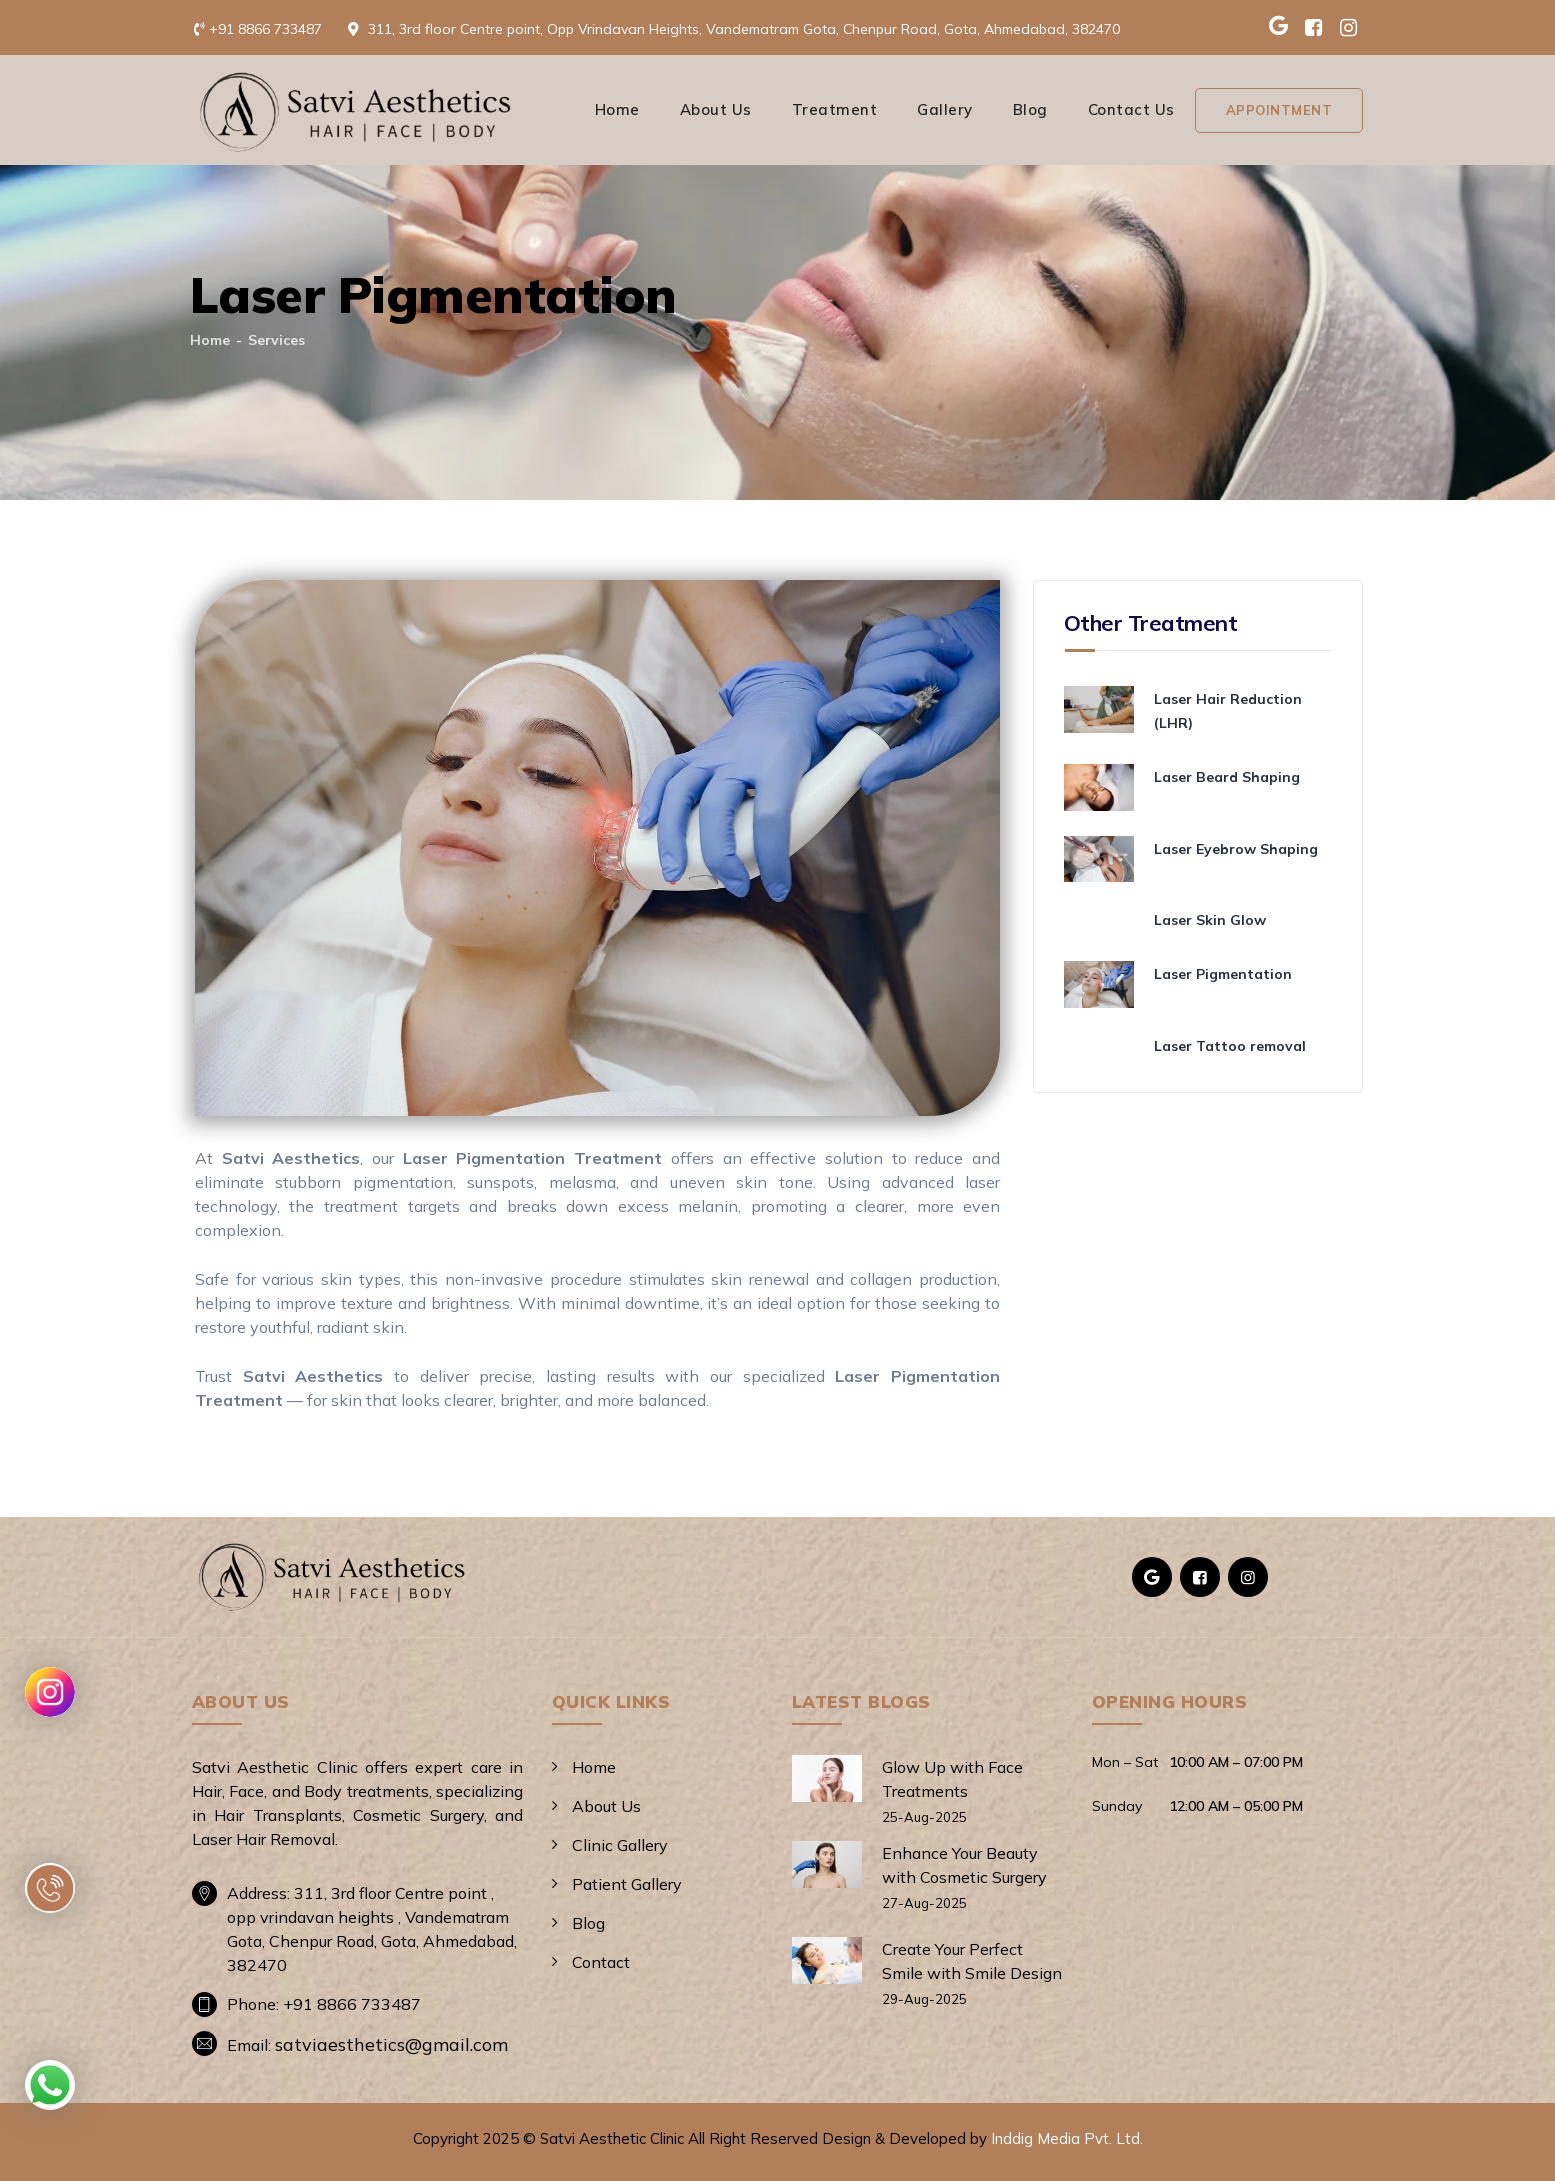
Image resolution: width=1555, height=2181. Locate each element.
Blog (1030, 109)
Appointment (1279, 110)
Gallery (945, 109)
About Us (716, 109)
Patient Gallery (627, 1884)
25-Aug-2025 (924, 1817)
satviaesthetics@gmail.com (391, 2044)
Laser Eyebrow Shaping (1236, 849)
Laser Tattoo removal (1230, 1046)
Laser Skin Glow (1210, 920)
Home (617, 109)
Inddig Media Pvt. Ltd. (1067, 2138)
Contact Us (1131, 109)
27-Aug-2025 (924, 1903)
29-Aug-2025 (924, 1999)
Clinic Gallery (620, 1845)
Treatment (835, 109)
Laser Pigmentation (1223, 974)
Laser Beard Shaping (1227, 777)
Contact (601, 1962)
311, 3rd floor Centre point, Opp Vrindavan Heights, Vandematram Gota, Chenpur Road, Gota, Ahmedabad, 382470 (744, 29)
